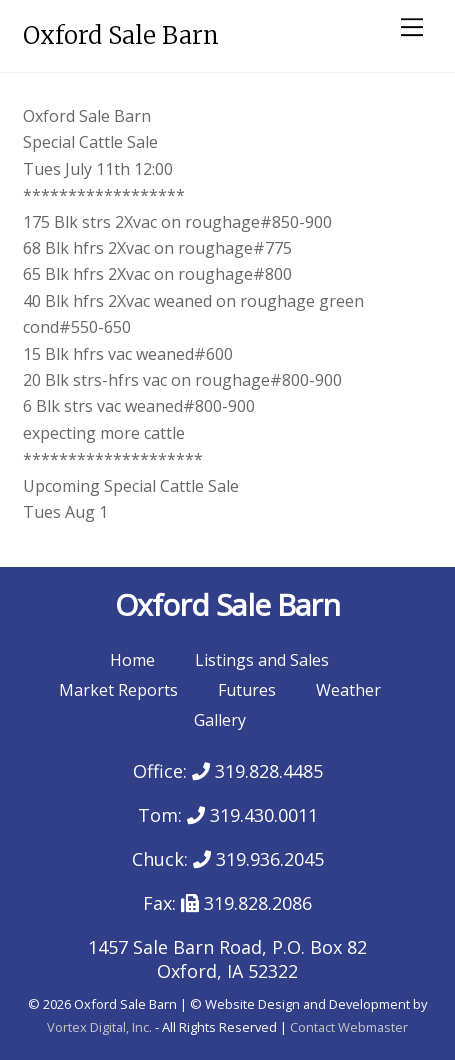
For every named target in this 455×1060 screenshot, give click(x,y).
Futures (247, 690)
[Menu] (412, 27)
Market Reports (118, 690)
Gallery (220, 720)
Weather (348, 690)
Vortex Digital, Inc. (99, 1027)
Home (132, 660)
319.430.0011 (252, 815)
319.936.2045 (258, 859)
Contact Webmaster (349, 1027)
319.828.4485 (257, 771)
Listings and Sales (262, 660)
